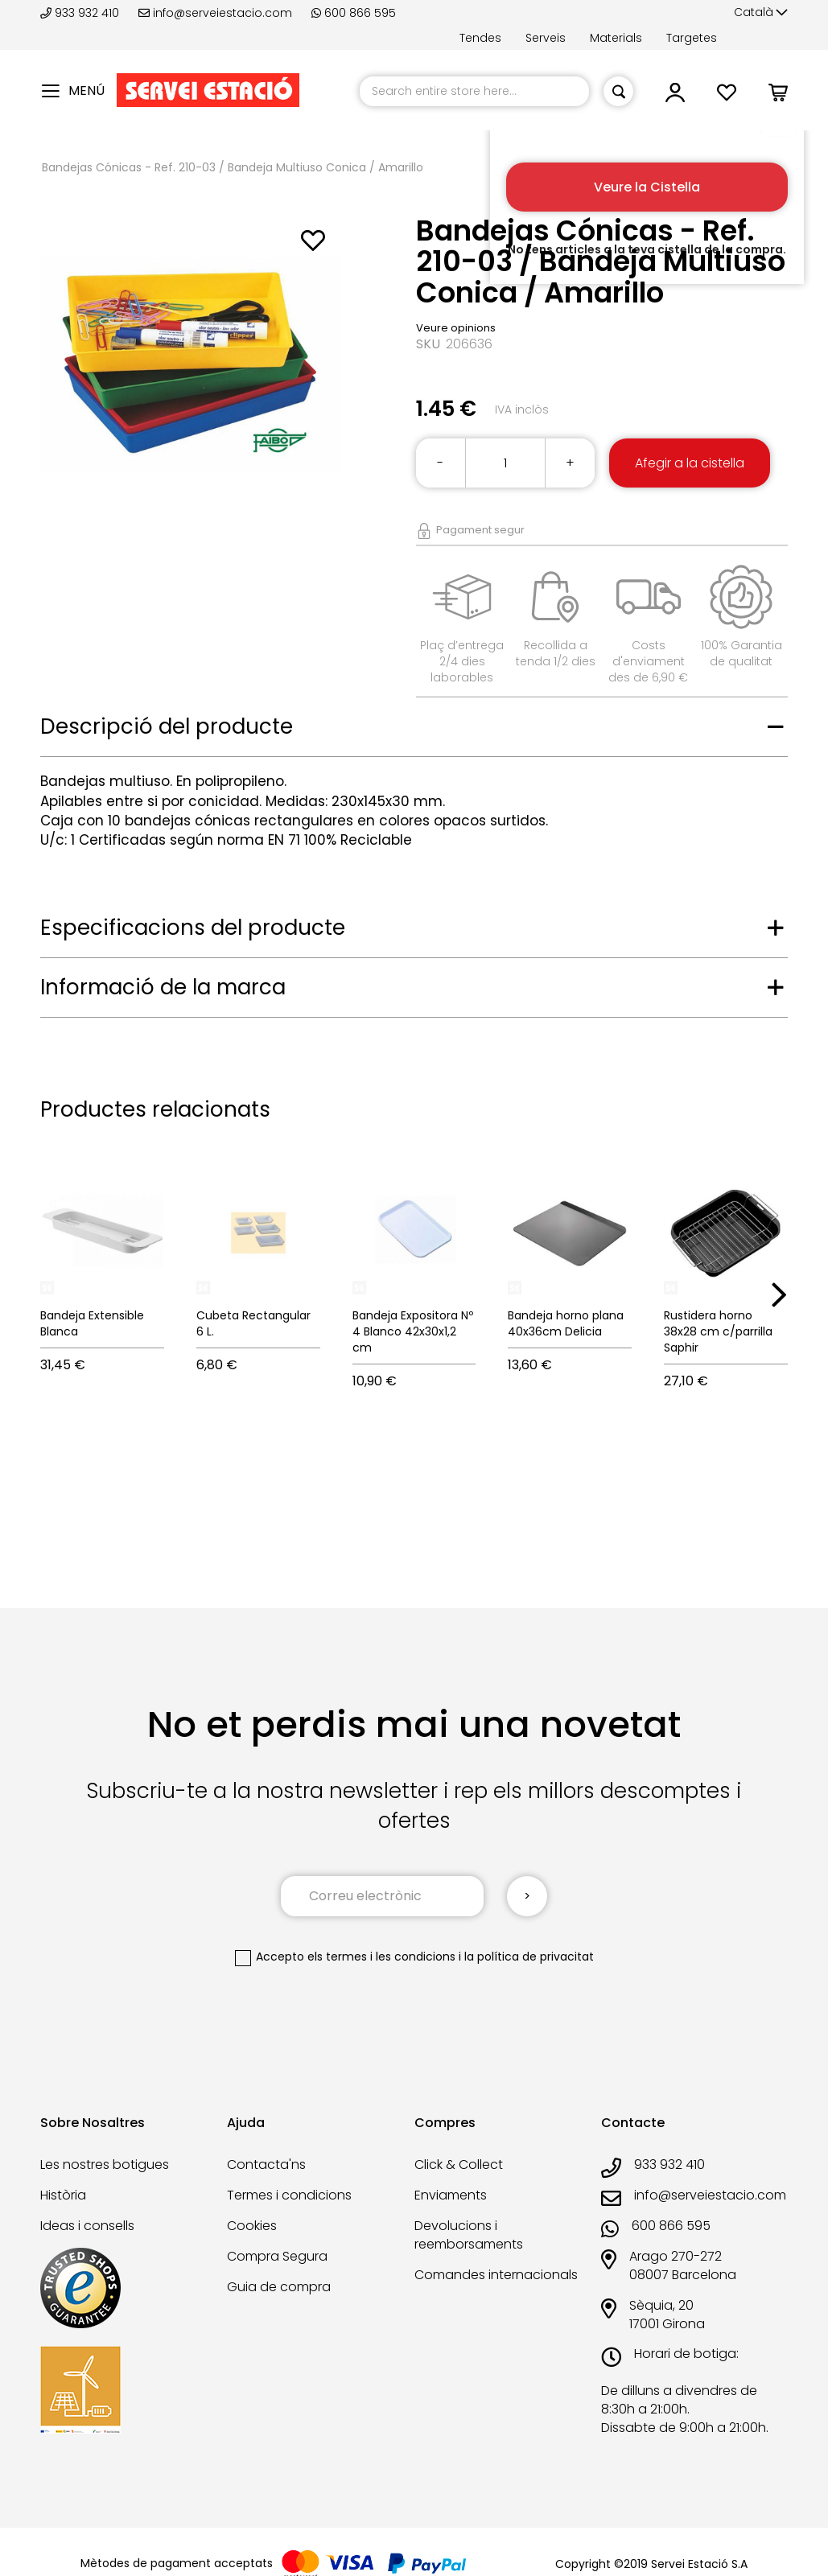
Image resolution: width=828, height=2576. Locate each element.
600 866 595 (353, 13)
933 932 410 (81, 13)
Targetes (691, 38)
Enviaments (450, 2195)
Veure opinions (456, 327)
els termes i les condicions (381, 1956)
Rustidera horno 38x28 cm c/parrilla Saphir (718, 1331)
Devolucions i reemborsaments (468, 2234)
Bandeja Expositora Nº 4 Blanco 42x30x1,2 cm (412, 1331)
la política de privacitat (529, 1956)
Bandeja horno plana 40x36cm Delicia (566, 1323)
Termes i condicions (289, 2195)
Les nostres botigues (104, 2164)
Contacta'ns (266, 2164)
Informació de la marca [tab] (163, 987)
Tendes (480, 38)
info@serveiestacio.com (215, 13)
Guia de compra (279, 2287)
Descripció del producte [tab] (166, 726)
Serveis (545, 38)
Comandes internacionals (496, 2274)
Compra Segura (277, 2256)
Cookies (252, 2225)
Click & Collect (458, 2164)
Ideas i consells (87, 2225)
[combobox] (474, 91)
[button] (761, 13)
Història (63, 2195)
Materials (616, 38)
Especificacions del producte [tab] (192, 927)
